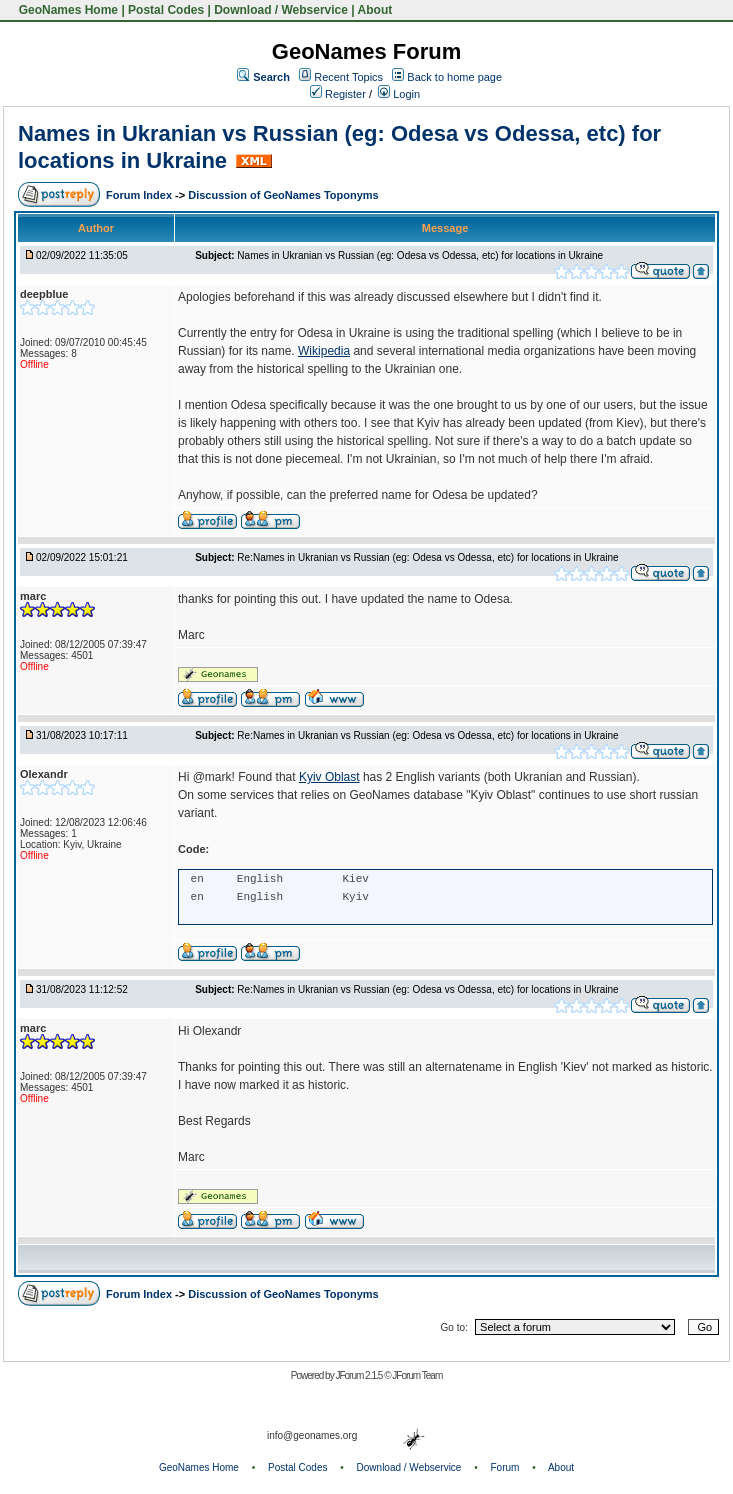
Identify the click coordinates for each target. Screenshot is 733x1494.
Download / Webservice (281, 10)
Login (399, 94)
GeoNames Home (66, 10)
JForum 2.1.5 (359, 1375)
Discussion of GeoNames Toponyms (283, 195)
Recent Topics (348, 77)
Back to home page (454, 77)
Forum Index (140, 195)
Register (338, 94)
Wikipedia (324, 351)
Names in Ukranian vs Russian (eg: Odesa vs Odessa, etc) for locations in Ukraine (420, 255)
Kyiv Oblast (329, 777)
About (375, 10)
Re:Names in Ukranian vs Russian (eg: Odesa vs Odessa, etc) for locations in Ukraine (427, 557)
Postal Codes (166, 10)
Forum (505, 1467)
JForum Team (417, 1375)
